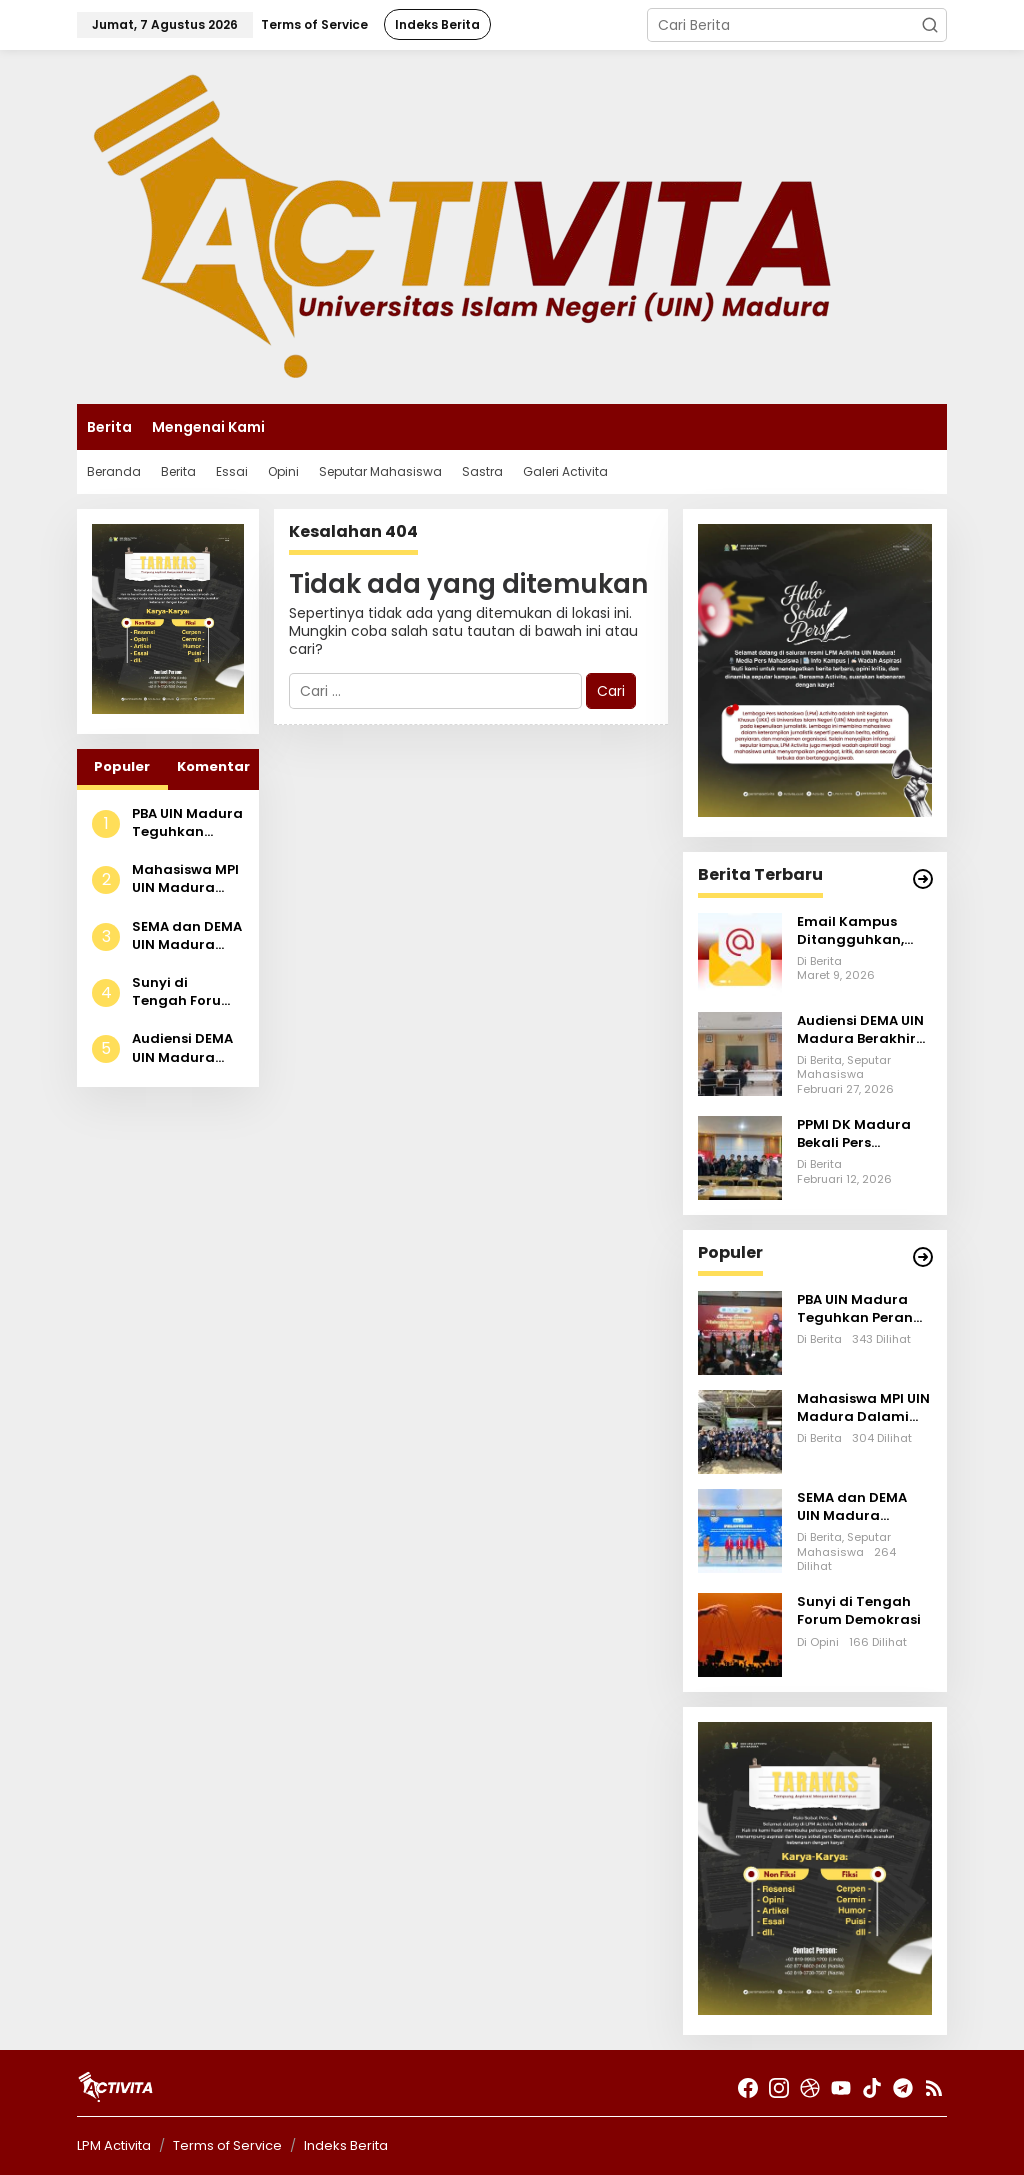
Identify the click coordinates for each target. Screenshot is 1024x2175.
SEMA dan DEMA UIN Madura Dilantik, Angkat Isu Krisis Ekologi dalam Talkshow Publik (187, 936)
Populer (122, 766)
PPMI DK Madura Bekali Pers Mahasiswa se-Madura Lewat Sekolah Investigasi (854, 1134)
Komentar (213, 766)
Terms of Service (227, 2145)
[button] (930, 25)
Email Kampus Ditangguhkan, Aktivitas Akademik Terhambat (850, 931)
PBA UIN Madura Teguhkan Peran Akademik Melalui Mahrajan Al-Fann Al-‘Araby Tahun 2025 (187, 823)
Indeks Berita (346, 2145)
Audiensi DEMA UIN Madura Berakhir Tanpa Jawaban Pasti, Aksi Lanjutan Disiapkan (186, 1048)
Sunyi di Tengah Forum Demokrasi (183, 992)
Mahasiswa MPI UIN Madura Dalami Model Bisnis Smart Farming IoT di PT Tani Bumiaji (186, 879)
